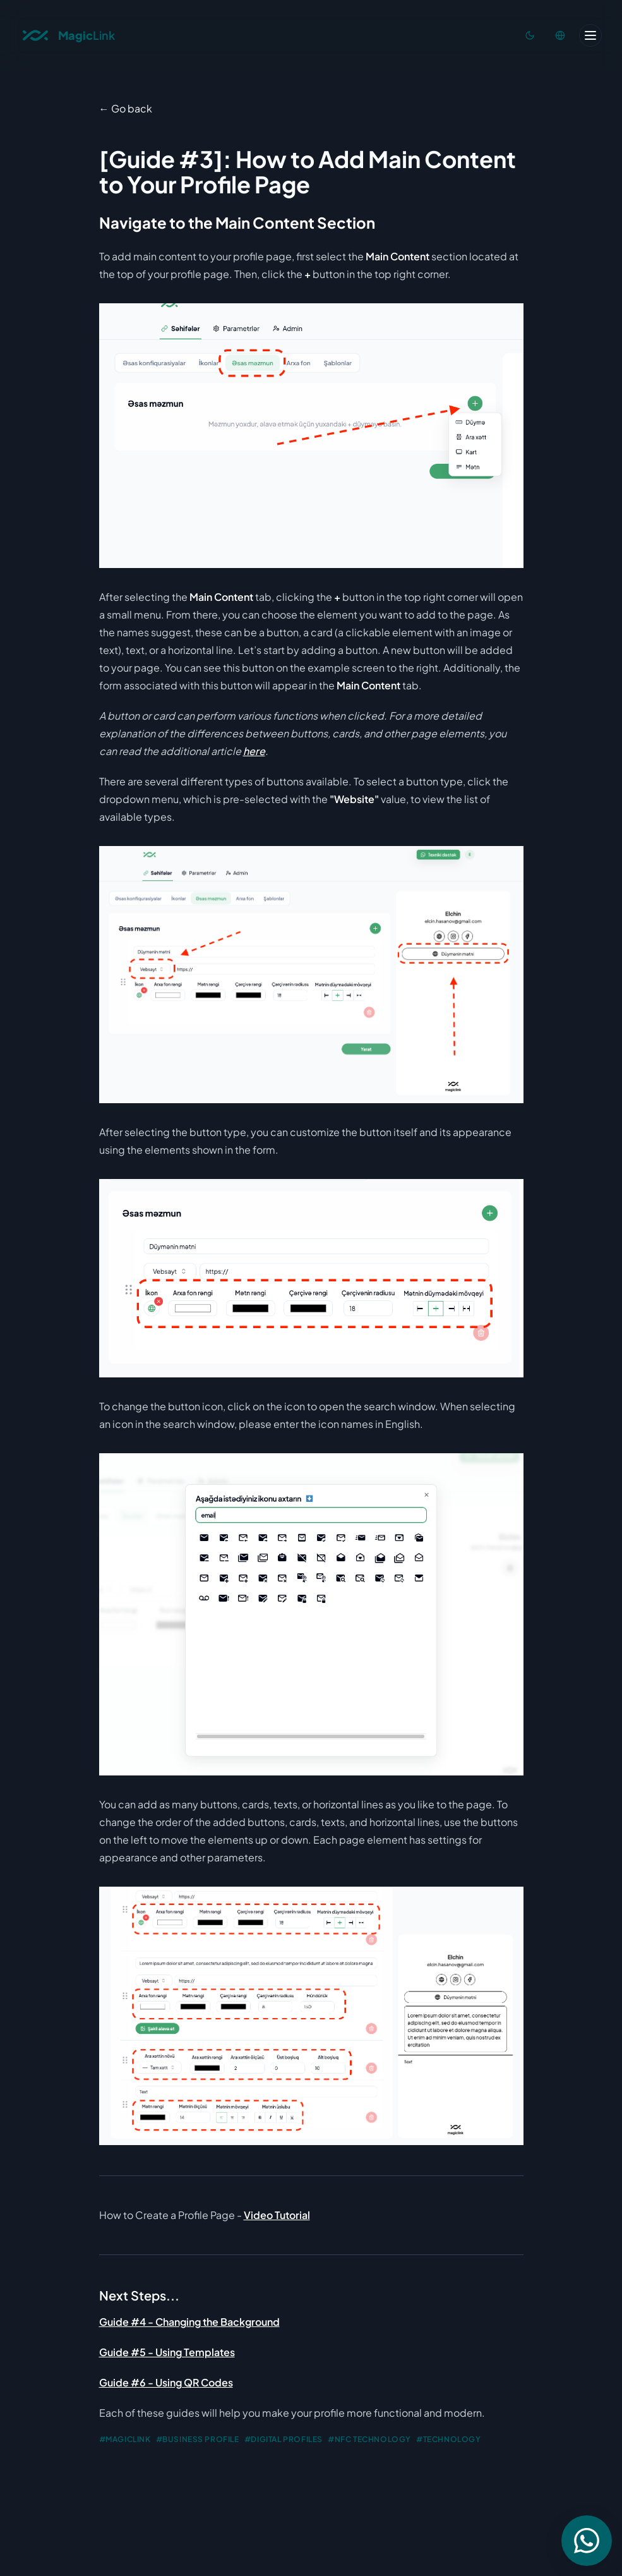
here (254, 751)
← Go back (125, 108)
